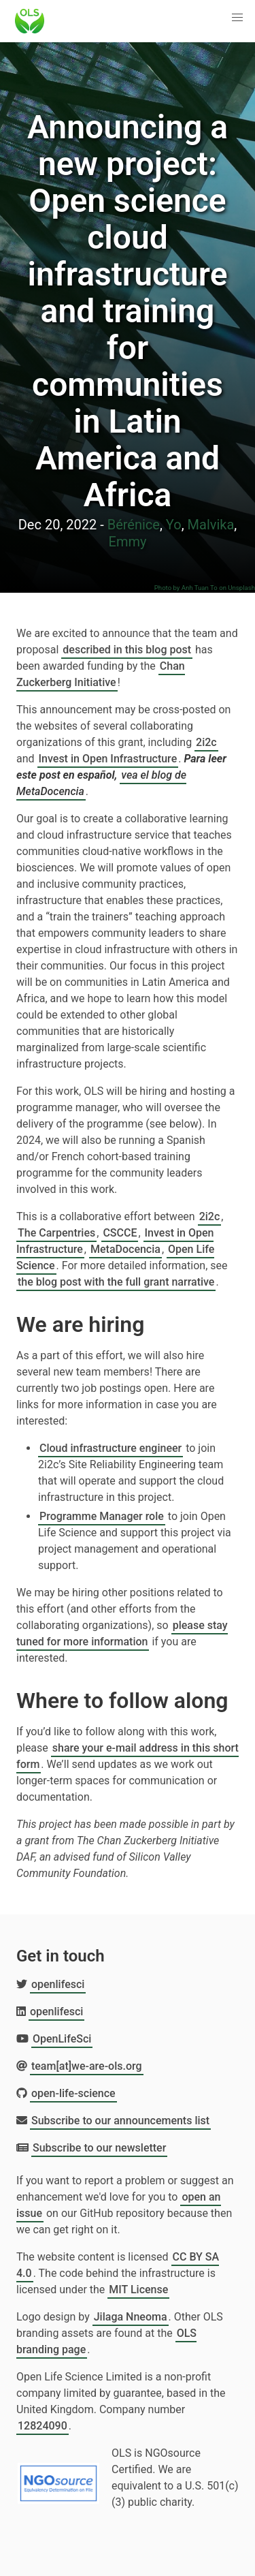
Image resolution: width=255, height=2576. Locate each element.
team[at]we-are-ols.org (86, 2066)
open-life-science (73, 2093)
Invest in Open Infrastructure (108, 758)
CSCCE (120, 1232)
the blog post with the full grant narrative (116, 1281)
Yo (174, 524)
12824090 (42, 2425)
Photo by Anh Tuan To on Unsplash (204, 587)
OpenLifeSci (62, 2038)
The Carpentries (56, 1232)
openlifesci (57, 1984)
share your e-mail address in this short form (127, 1756)
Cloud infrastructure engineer (110, 1448)
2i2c (206, 742)
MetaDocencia (125, 1249)
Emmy (128, 541)
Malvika (211, 524)
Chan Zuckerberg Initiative (100, 674)
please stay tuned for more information (122, 1633)
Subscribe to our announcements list (120, 2120)
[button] (237, 17)
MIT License (138, 2289)
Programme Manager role (101, 1516)
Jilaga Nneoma (130, 2316)
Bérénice (133, 524)
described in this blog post (127, 649)
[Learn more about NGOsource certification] (58, 2478)
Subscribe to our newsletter (99, 2147)
